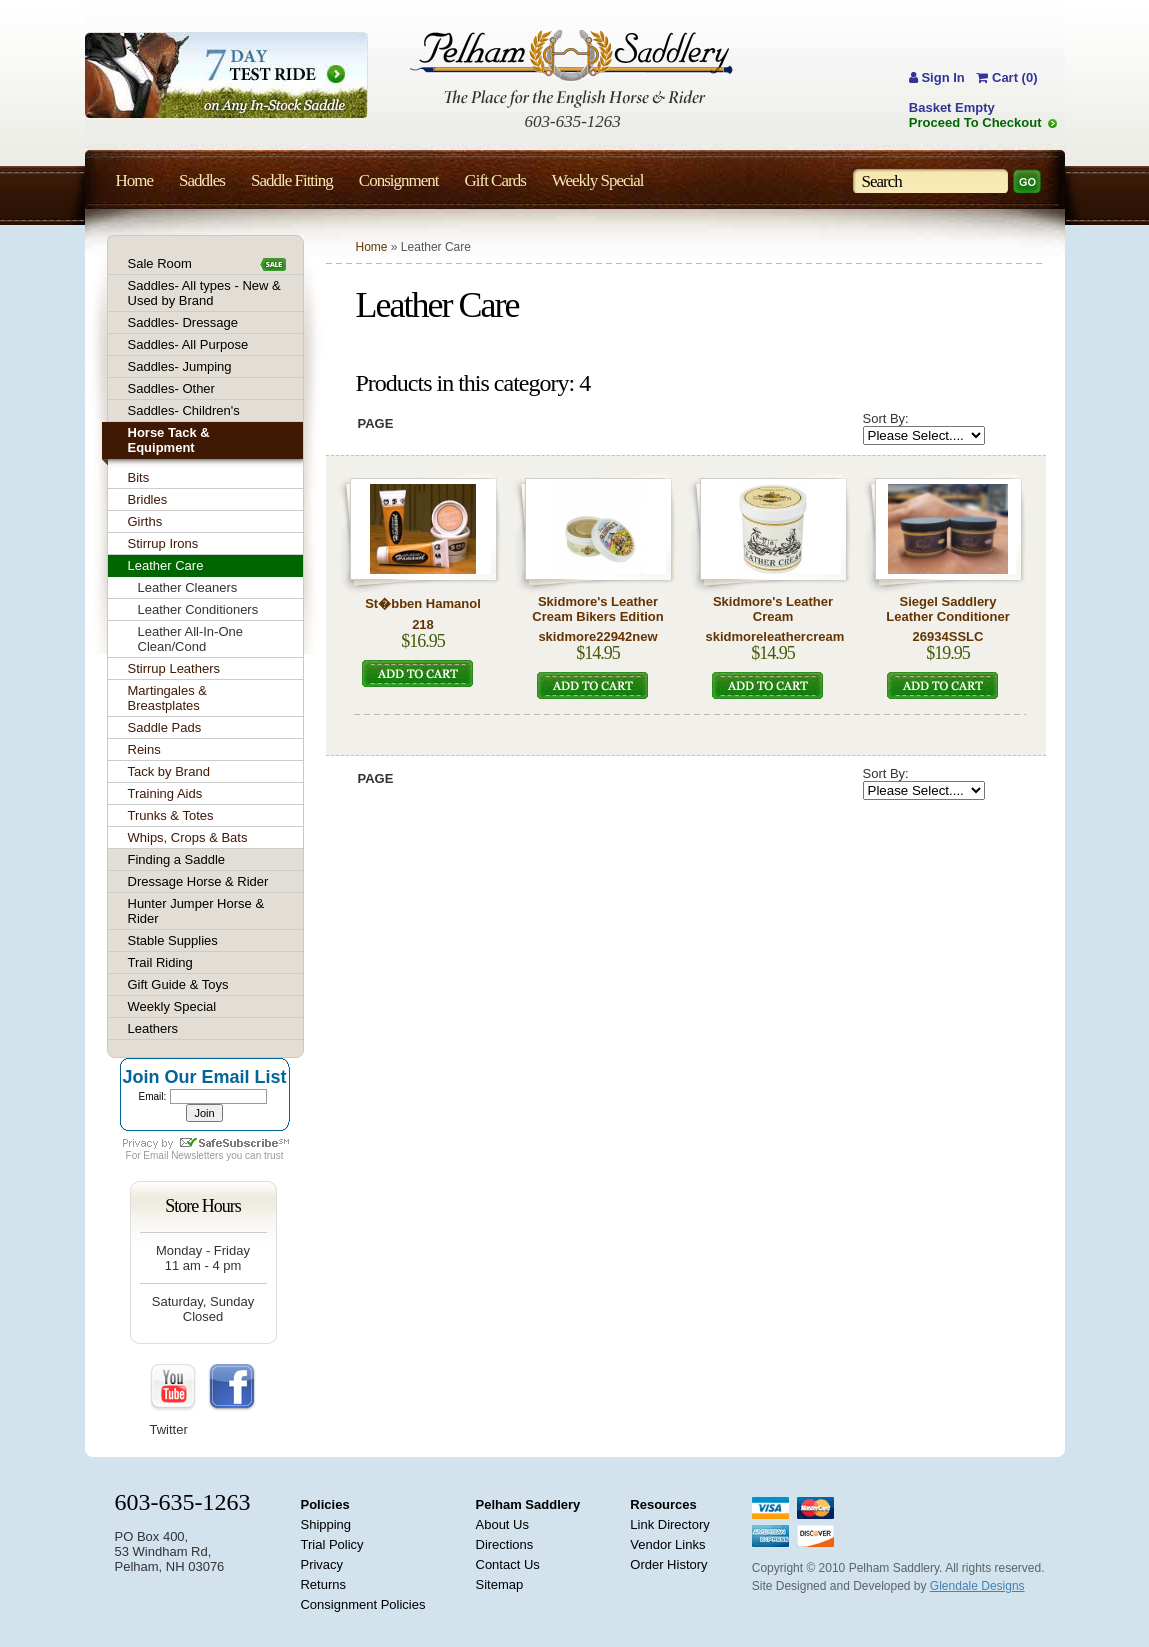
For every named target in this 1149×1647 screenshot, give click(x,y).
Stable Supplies (173, 940)
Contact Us (508, 1564)
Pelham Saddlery (528, 1504)
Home (372, 247)
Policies (324, 1504)
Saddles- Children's (184, 410)
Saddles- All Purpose (188, 344)
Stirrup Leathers (174, 668)
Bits (139, 477)
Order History (668, 1564)
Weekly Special (172, 1006)
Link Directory (669, 1524)
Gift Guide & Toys (178, 984)
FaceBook (232, 1388)
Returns (323, 1584)
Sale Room (160, 263)
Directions (505, 1544)
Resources (663, 1504)
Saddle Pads (165, 727)
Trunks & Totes (171, 815)
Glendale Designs (977, 1586)
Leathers (153, 1028)
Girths (145, 521)
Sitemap (500, 1584)
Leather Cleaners (188, 587)
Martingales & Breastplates (167, 698)
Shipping (325, 1524)
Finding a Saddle (177, 859)
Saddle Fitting (292, 180)
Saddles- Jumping (180, 366)
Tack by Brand (169, 771)
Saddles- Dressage (183, 322)
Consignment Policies (362, 1604)
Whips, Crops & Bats (188, 837)
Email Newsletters (183, 1155)
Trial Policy (331, 1544)
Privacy (321, 1564)
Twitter (169, 1429)
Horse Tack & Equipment (169, 440)
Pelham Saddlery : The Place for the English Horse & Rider (571, 68)
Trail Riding (160, 962)
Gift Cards (494, 180)
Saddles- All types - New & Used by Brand (204, 293)
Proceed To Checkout (975, 122)
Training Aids (165, 793)
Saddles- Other (171, 388)
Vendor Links (667, 1544)
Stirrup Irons (163, 543)
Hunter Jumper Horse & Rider (196, 911)
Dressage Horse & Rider (198, 881)
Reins (144, 749)
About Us (502, 1524)
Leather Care (166, 565)
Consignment (399, 180)
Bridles (148, 499)
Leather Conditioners (198, 609)
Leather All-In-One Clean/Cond (191, 639)
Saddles (202, 180)
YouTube (174, 1388)
